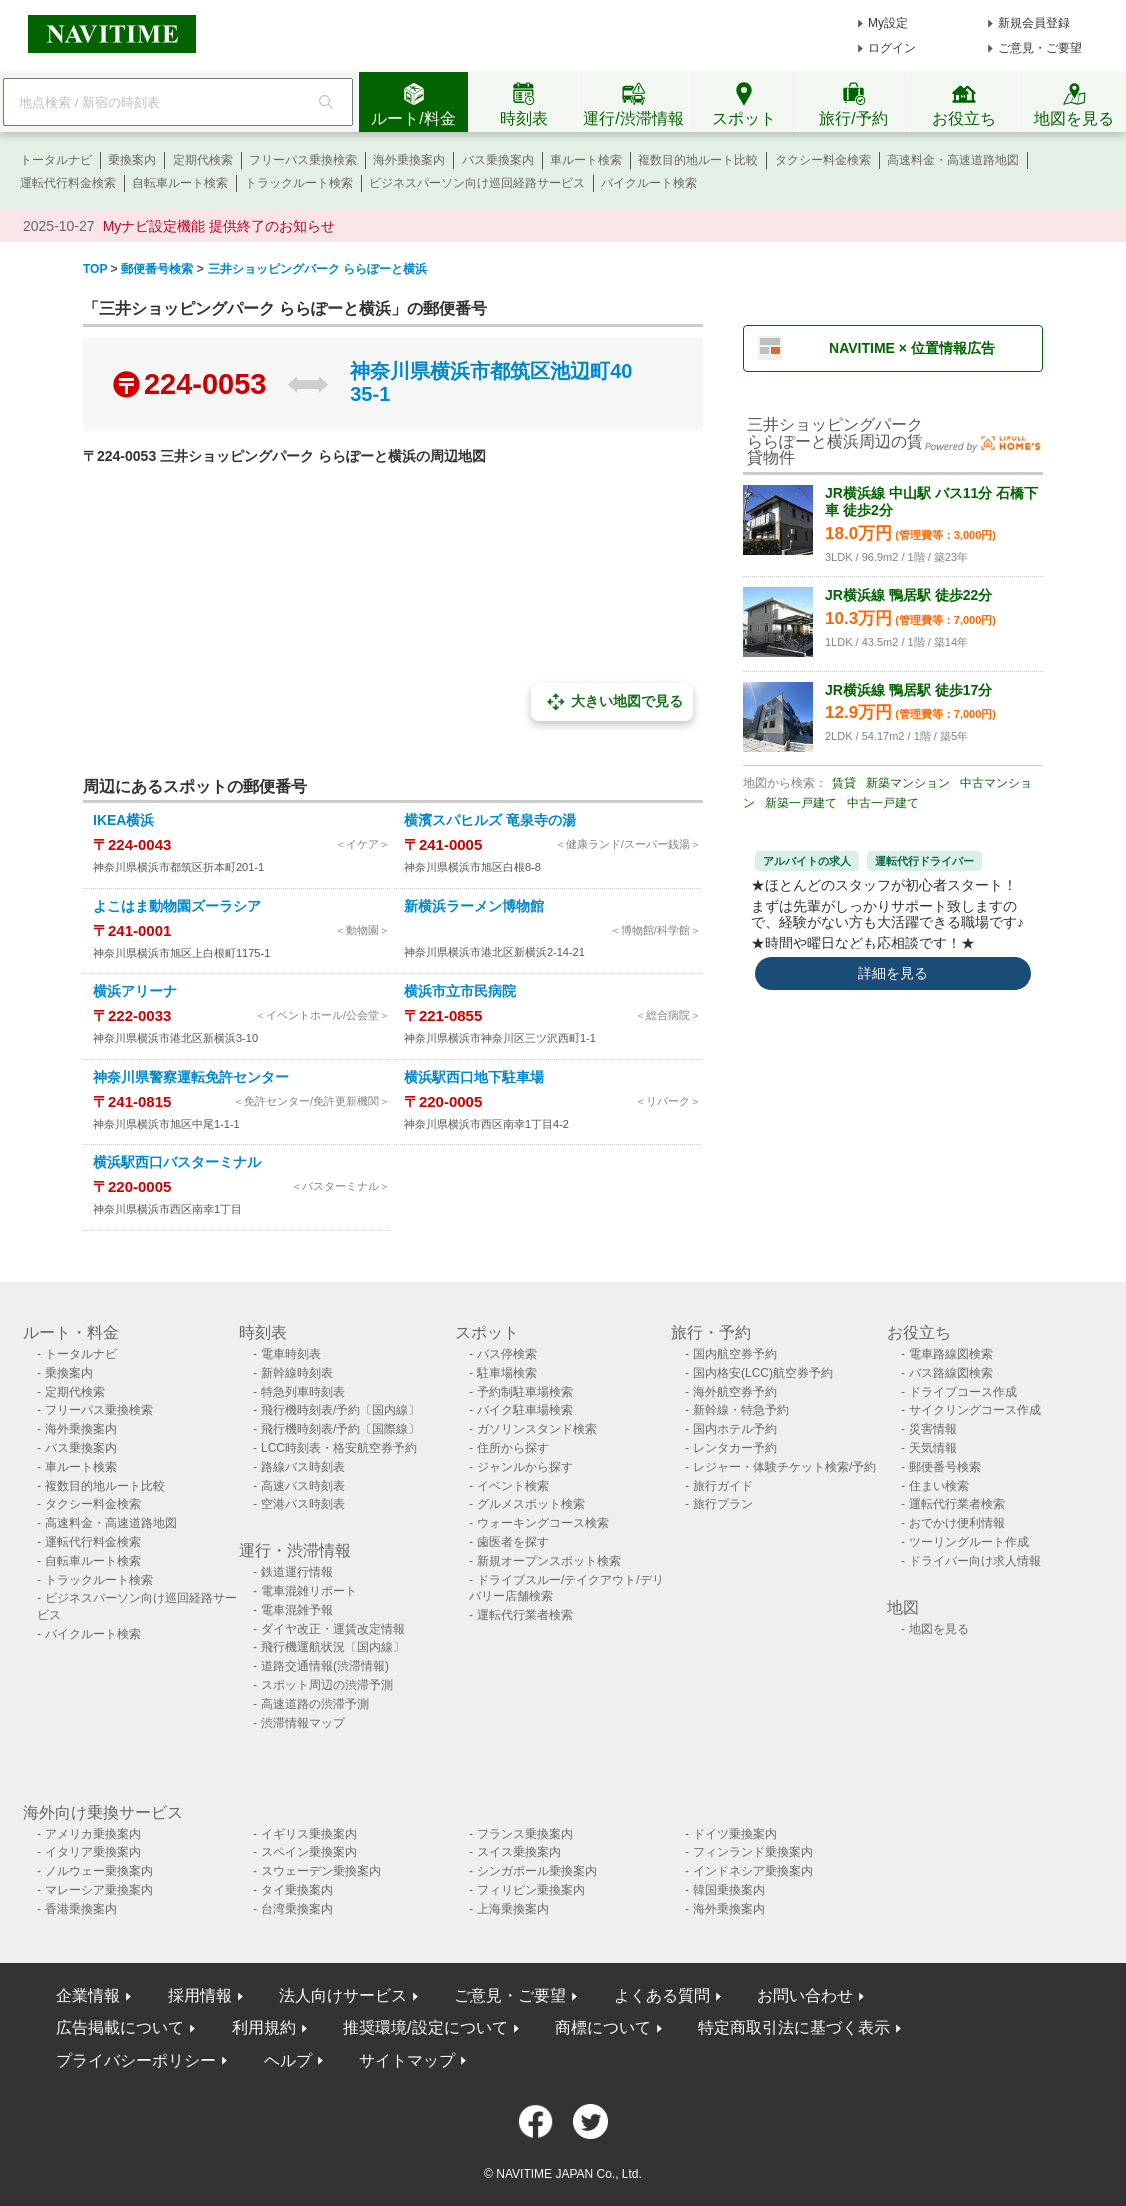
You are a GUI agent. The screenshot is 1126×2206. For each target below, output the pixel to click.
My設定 (888, 23)
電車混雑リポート (309, 1591)
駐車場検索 (507, 1373)
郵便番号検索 (945, 1467)
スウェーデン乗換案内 (321, 1871)
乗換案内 (132, 160)
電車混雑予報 (297, 1610)
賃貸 (844, 783)
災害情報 (933, 1429)
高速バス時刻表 (303, 1486)
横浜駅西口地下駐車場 (474, 1077)
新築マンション (908, 783)
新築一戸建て (801, 803)
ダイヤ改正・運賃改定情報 (333, 1629)
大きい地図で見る (612, 702)
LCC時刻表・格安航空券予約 (339, 1448)
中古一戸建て (883, 803)
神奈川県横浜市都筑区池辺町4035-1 (491, 382)
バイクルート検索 (649, 183)
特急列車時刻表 (303, 1392)
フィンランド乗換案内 (753, 1852)
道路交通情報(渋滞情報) (325, 1666)
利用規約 (264, 2027)
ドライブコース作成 (963, 1392)
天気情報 (933, 1448)
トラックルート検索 (299, 183)
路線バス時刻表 (303, 1467)
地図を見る (939, 1629)
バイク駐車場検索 (525, 1410)
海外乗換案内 (409, 160)
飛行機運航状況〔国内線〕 (333, 1647)
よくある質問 (662, 1995)
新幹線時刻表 (297, 1373)
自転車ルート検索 (180, 183)
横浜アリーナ (135, 991)
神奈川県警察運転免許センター (191, 1077)
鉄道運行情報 (297, 1572)
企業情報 (88, 1995)
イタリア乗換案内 (93, 1852)
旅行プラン (723, 1504)
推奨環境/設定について (425, 2027)
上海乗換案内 (513, 1909)
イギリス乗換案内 (309, 1834)
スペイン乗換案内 (309, 1852)
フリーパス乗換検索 (303, 160)
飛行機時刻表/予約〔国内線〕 (340, 1410)
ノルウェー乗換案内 (99, 1871)
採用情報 (200, 1995)
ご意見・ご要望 (1040, 48)
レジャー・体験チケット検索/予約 (784, 1467)
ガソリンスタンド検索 (537, 1429)
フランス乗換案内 (525, 1834)
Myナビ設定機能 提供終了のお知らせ (219, 226)
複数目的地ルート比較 (698, 160)
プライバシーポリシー (136, 2060)
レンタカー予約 (735, 1448)
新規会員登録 (1034, 23)
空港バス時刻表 (303, 1504)
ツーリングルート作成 (969, 1542)
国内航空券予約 (735, 1354)
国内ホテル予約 (735, 1429)
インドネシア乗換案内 (753, 1871)
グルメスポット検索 (531, 1504)
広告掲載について (120, 2027)
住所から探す (513, 1448)
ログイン (892, 48)
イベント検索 (513, 1486)
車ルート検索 (586, 160)
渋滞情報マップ (303, 1723)
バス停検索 (507, 1354)
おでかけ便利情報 (957, 1523)
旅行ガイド (723, 1486)
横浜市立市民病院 (460, 991)
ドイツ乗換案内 (735, 1834)
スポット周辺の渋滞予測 (327, 1685)
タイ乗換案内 (297, 1890)
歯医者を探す (513, 1542)
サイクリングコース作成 (975, 1410)
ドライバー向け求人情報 (975, 1561)
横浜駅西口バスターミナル (177, 1162)
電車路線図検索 (951, 1354)
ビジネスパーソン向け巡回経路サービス (477, 183)
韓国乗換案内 (729, 1890)
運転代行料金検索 (68, 183)
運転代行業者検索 (525, 1615)
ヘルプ (288, 2060)
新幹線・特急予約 (741, 1410)
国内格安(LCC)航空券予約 (763, 1373)
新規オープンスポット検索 (549, 1561)
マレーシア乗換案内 (99, 1890)
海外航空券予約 (735, 1392)
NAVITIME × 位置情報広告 (912, 348)
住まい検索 (939, 1486)
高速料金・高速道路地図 (953, 160)
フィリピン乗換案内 (531, 1890)
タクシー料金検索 (823, 160)
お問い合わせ (805, 1995)
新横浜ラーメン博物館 (474, 906)
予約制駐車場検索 (525, 1392)
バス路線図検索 (951, 1373)
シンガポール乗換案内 (537, 1871)
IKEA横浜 (123, 820)
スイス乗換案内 (519, 1852)
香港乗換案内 (81, 1909)
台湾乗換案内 (297, 1909)
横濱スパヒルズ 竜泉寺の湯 (490, 820)
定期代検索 (203, 160)
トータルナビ (56, 160)
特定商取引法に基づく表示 (794, 2027)
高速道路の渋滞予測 (315, 1704)
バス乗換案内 (498, 160)
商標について (603, 2027)
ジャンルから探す (525, 1467)
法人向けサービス (343, 1995)
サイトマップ (407, 2060)
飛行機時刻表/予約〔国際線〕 (340, 1429)
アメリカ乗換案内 (93, 1834)
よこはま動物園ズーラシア (177, 906)
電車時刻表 (291, 1354)
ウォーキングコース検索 (543, 1523)
